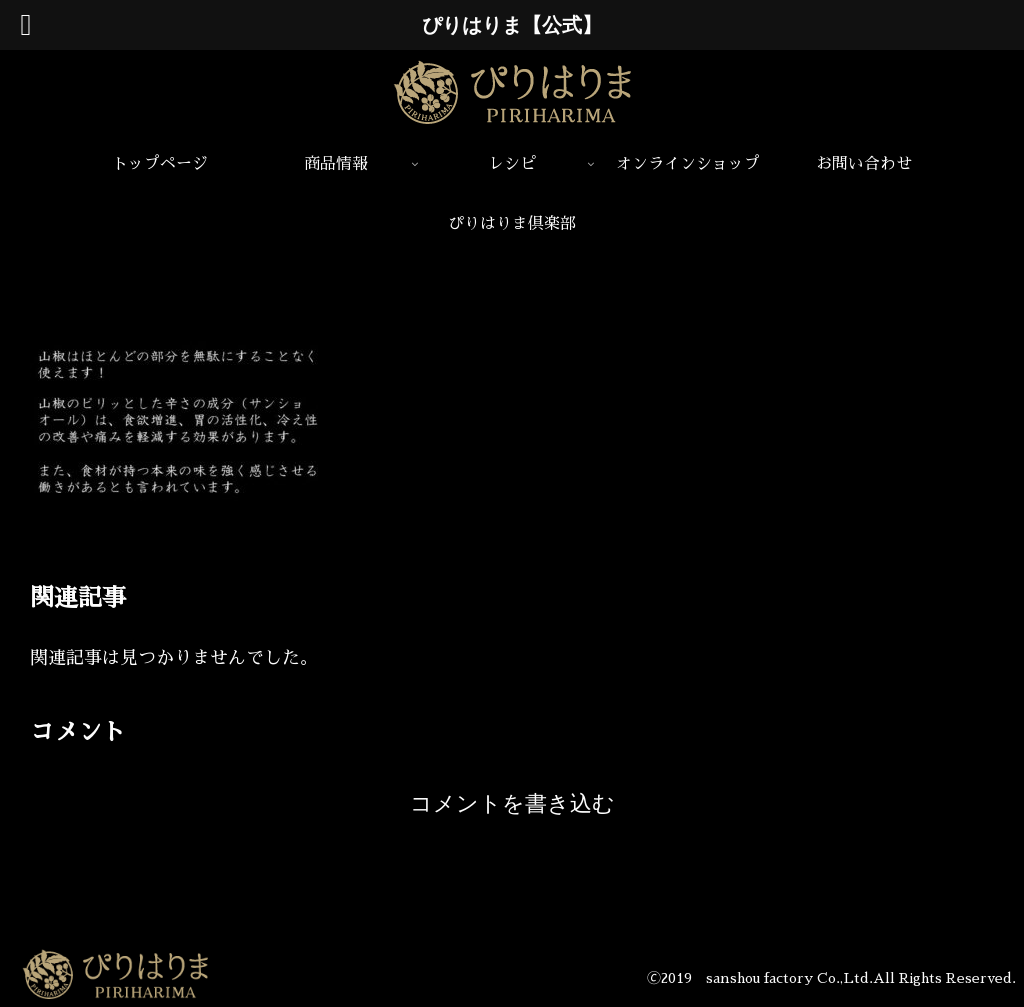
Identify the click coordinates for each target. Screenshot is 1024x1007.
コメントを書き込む (512, 803)
